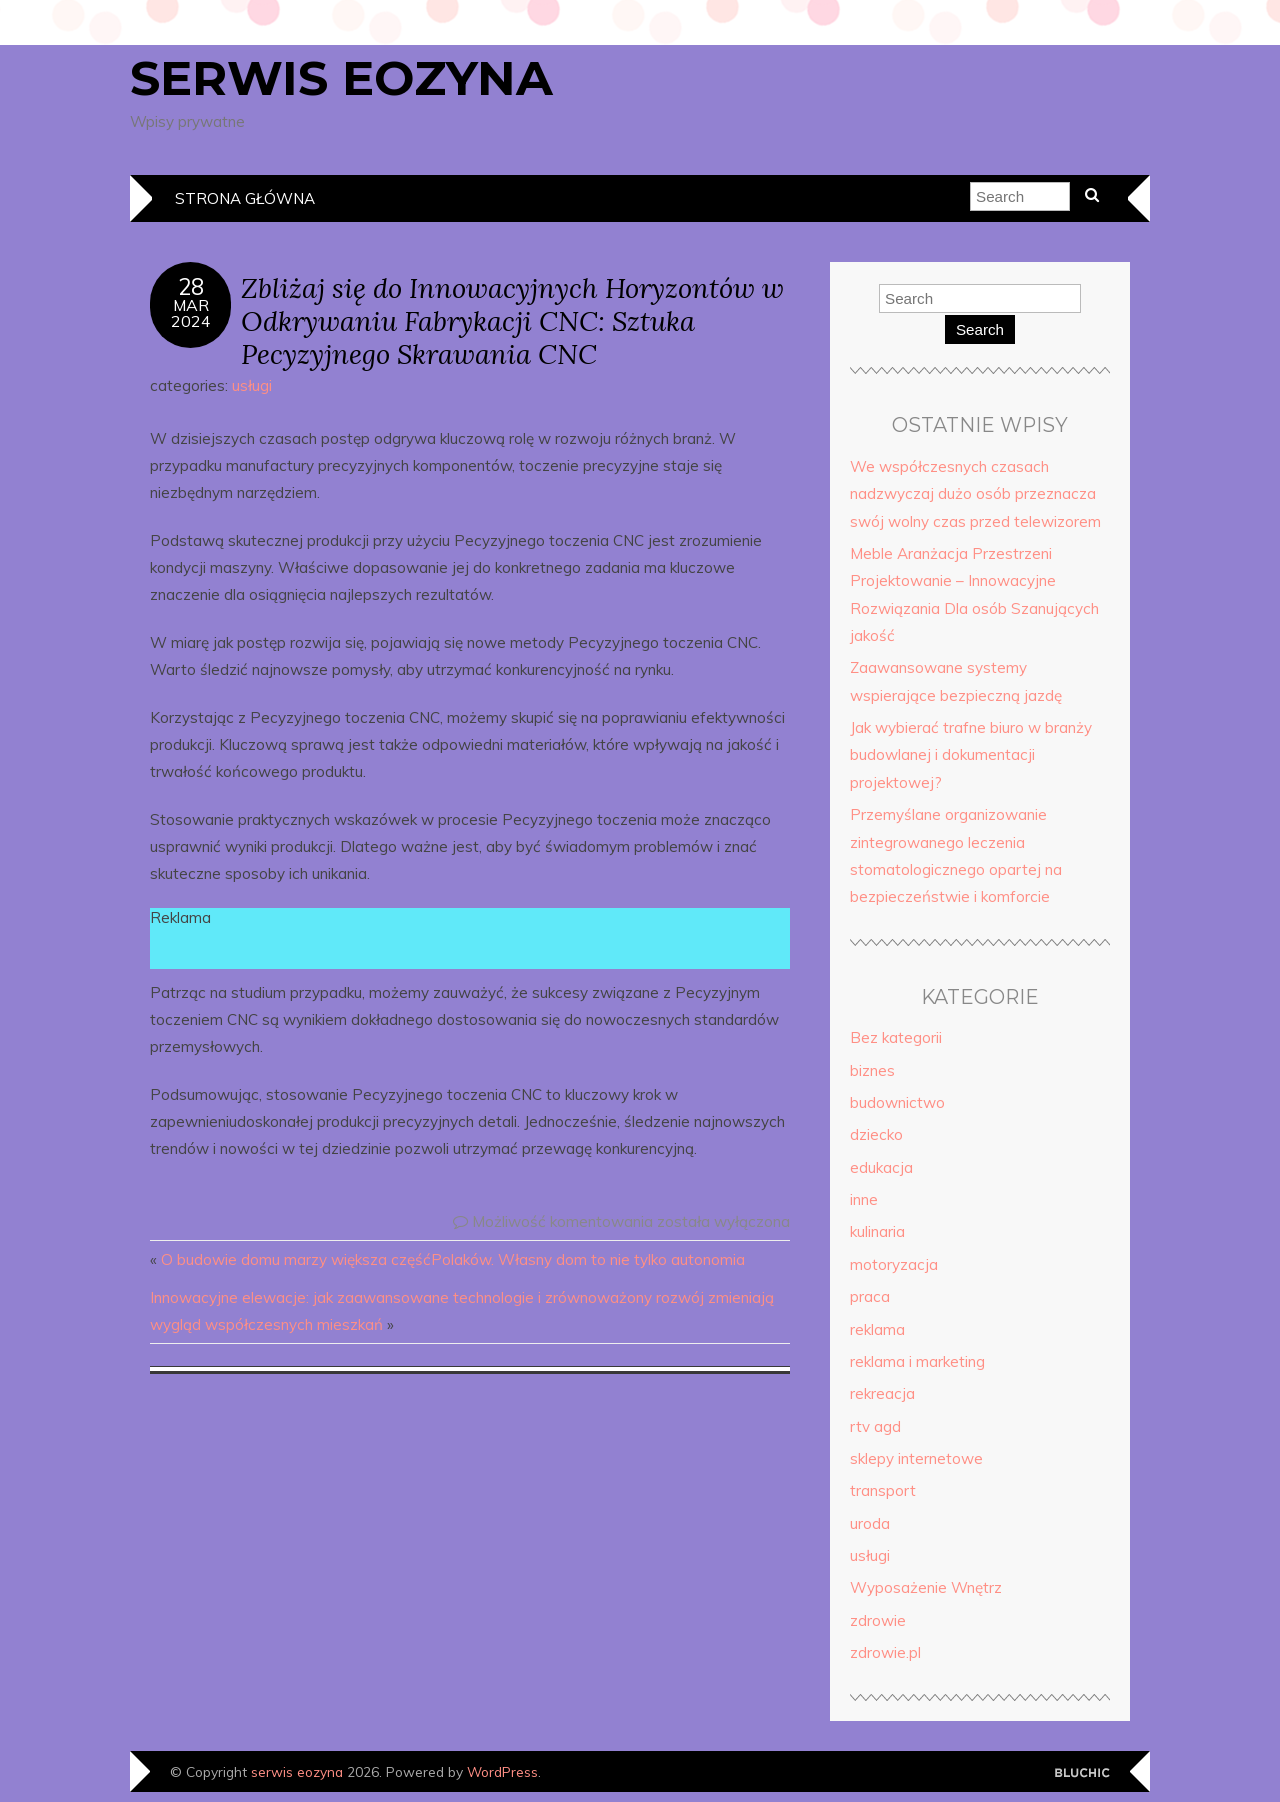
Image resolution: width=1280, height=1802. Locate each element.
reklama (877, 1329)
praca (870, 1296)
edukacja (881, 1167)
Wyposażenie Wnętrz (926, 1587)
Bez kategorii (896, 1037)
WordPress (502, 1771)
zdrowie (878, 1620)
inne (864, 1199)
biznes (872, 1070)
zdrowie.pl (885, 1652)
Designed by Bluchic (1082, 1773)
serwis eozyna (341, 78)
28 (191, 287)
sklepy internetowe (916, 1458)
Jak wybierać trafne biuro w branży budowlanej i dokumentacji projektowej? (971, 755)
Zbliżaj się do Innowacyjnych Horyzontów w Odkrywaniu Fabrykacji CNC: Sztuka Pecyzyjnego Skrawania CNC (512, 320)
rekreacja (882, 1393)
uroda (870, 1523)
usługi (252, 385)
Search (980, 329)
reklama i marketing (917, 1361)
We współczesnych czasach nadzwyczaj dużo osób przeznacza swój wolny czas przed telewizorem (975, 494)
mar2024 (191, 313)
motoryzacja (894, 1264)
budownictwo (897, 1102)
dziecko (876, 1134)
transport (883, 1490)
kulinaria (877, 1231)
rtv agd (875, 1426)
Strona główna (245, 198)
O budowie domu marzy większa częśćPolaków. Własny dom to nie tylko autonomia (453, 1259)
